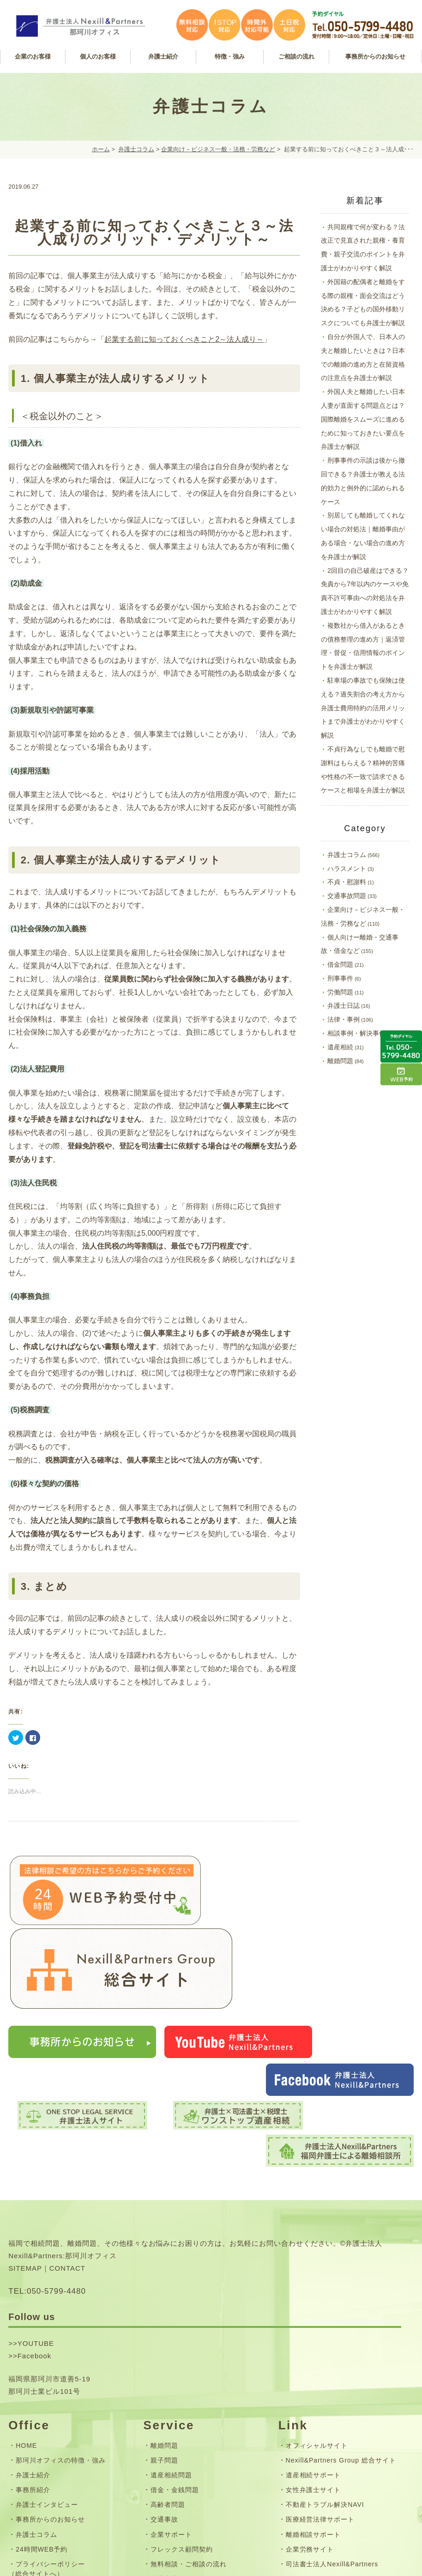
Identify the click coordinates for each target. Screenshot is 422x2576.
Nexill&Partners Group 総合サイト (341, 2328)
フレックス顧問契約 (182, 2416)
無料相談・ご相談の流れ (189, 2431)
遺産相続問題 (171, 2342)
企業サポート (171, 2401)
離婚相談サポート (313, 2401)
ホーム (101, 149)
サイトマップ (36, 2471)
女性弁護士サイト (313, 2357)
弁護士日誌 (343, 1005)
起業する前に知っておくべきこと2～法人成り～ (184, 339)
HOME (26, 2313)
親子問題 (164, 2328)
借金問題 (340, 964)
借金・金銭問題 (175, 2357)
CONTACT (67, 2135)
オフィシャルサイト (317, 2313)
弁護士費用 (168, 2446)
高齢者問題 (168, 2372)
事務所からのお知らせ (50, 2387)
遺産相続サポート (313, 2342)
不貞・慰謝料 (346, 882)
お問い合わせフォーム (50, 2456)
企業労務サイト (310, 2416)
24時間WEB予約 (41, 2416)
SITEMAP (25, 2135)
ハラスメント (346, 868)
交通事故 (164, 2387)
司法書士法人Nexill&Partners (332, 2431)
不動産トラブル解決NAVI (325, 2372)
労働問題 (340, 992)
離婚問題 (340, 1061)
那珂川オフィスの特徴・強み (60, 2328)
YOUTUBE (36, 2211)
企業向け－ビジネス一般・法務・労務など (218, 149)
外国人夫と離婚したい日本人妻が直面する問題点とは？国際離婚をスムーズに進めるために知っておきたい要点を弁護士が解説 (363, 419)
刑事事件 (340, 978)
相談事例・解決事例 (356, 1033)
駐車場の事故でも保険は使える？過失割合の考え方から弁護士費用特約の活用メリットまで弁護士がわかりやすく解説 (363, 708)
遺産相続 (340, 1047)
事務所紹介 (33, 2357)
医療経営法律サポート (320, 2387)
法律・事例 (343, 1019)
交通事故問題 (346, 895)
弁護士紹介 (33, 2342)
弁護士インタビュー (47, 2372)
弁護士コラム (136, 149)
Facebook (35, 2223)
